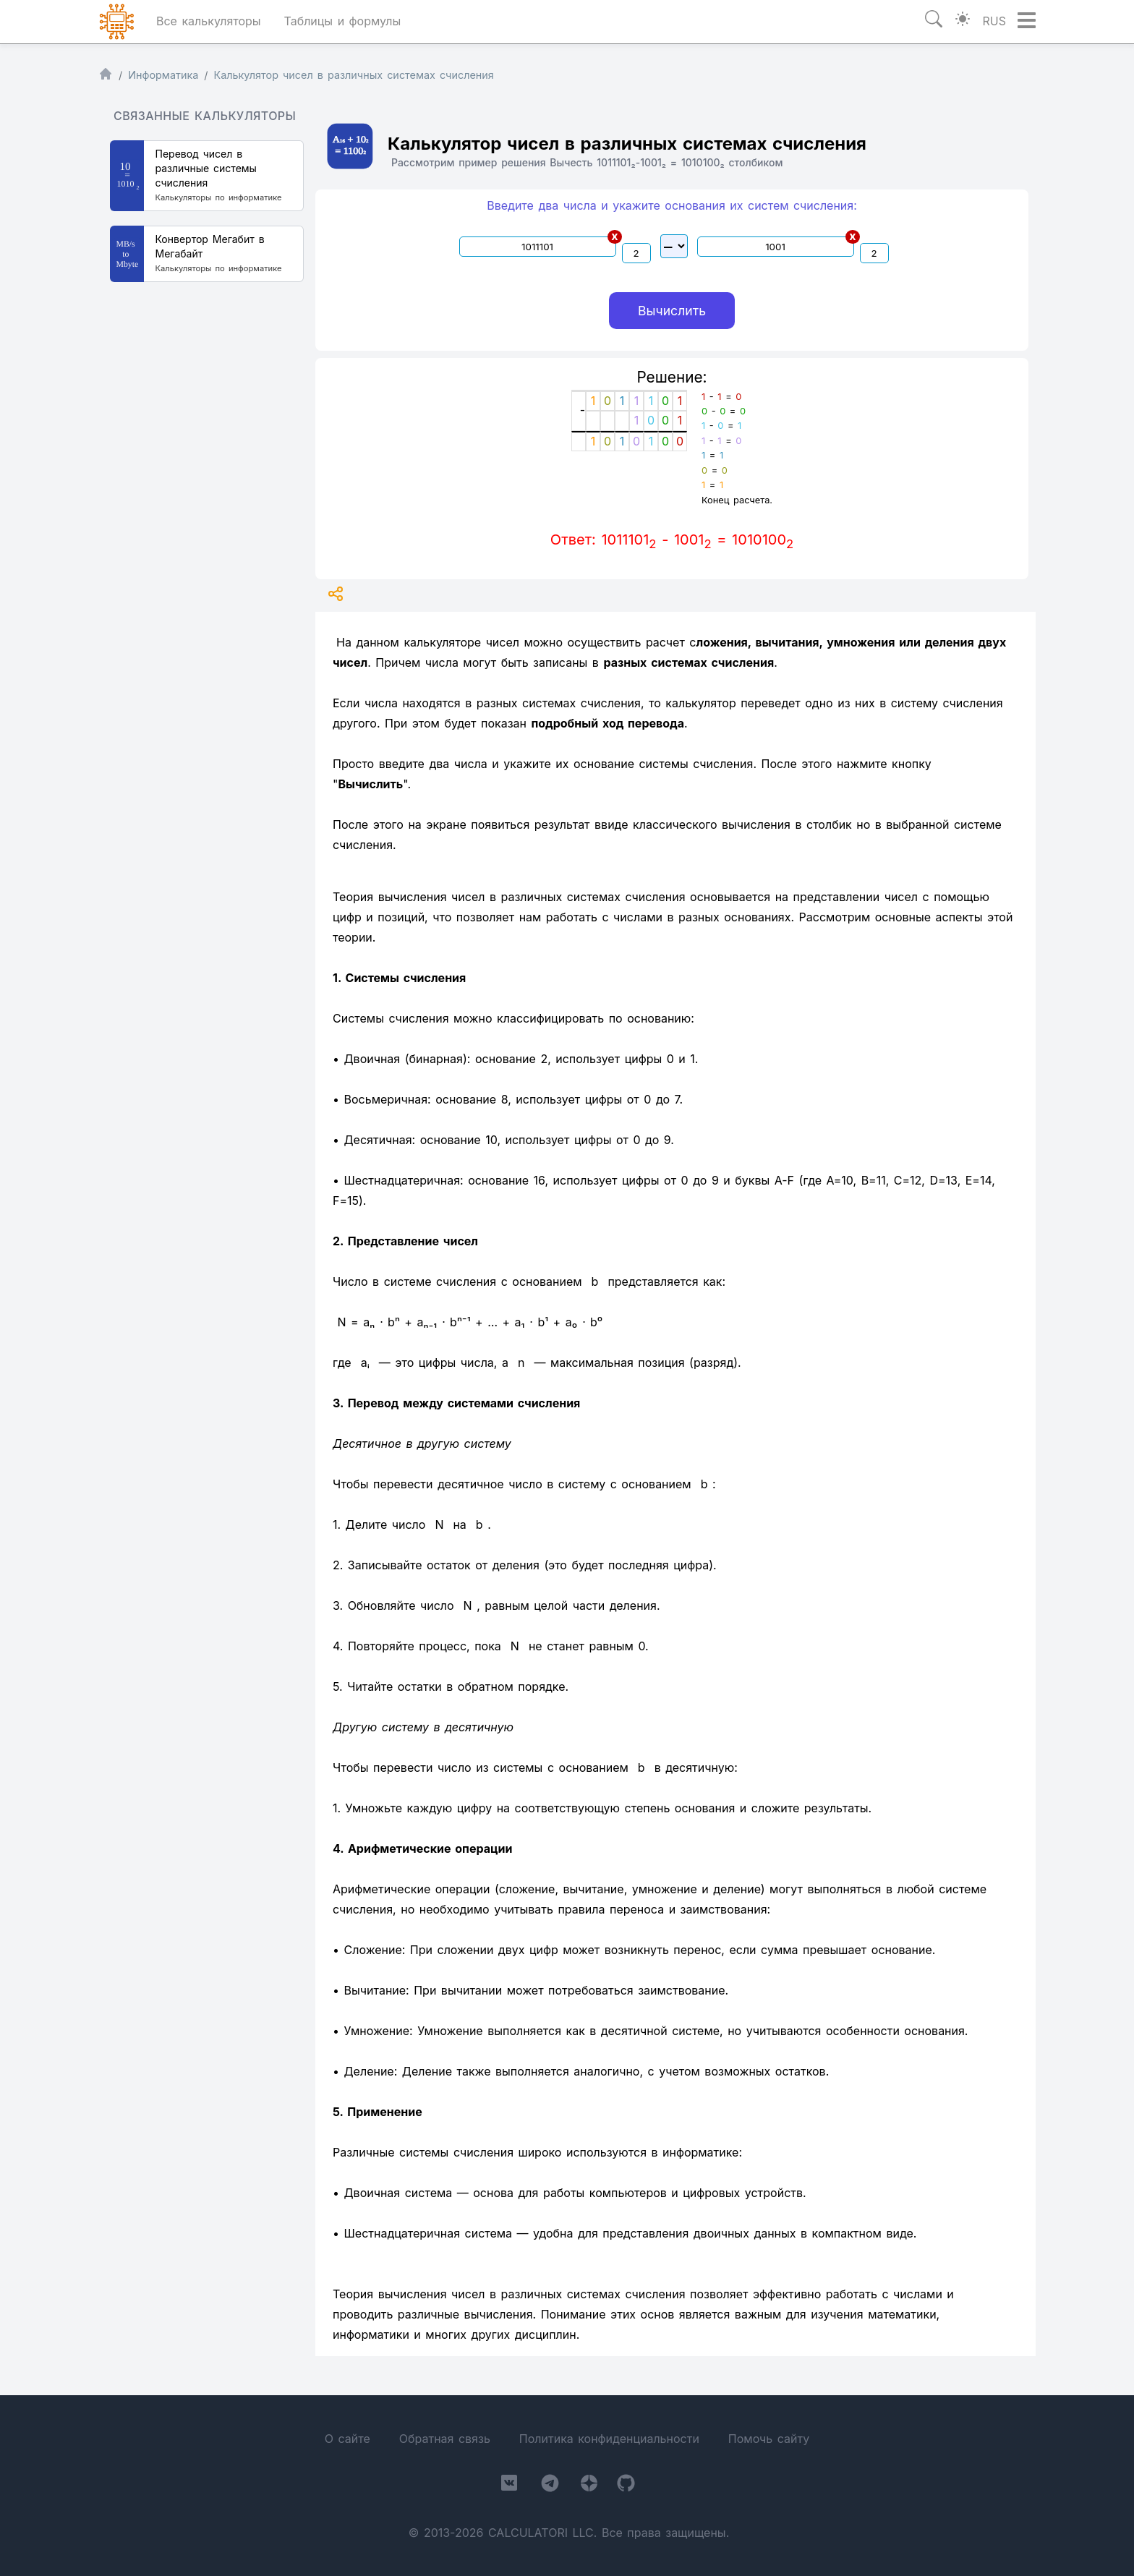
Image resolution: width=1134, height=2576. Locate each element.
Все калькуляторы (208, 21)
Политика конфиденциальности (609, 2438)
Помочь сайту (768, 2438)
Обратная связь (444, 2438)
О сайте (347, 2438)
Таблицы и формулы (342, 21)
